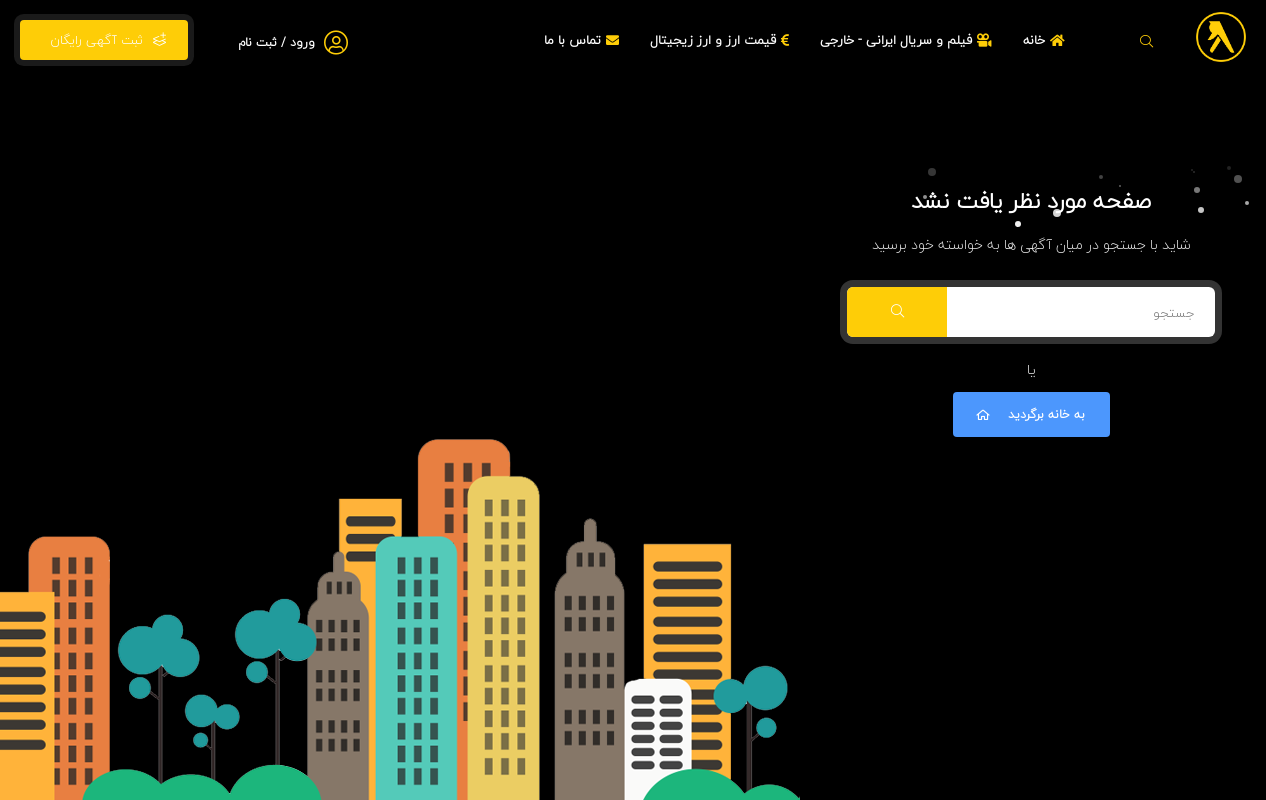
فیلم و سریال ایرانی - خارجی (908, 40)
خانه (1046, 40)
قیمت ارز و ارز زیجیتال (722, 40)
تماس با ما (584, 40)
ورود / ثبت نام (276, 42)
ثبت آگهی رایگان (104, 40)
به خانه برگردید (1029, 414)
